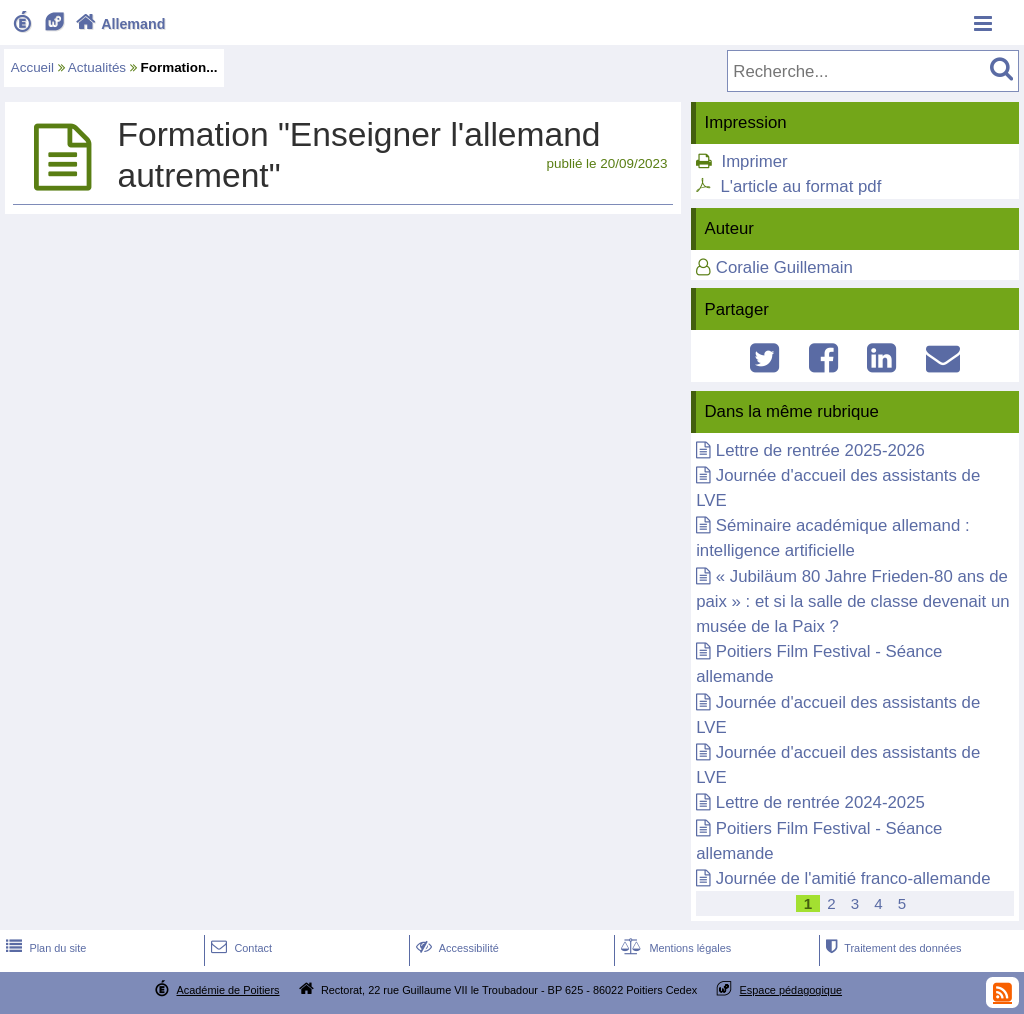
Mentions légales (674, 948)
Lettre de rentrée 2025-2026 (820, 450)
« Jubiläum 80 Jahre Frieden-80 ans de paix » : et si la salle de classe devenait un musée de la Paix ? (852, 601)
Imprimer (754, 161)
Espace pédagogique (791, 990)
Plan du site (44, 948)
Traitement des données (891, 948)
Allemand (118, 24)
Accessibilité (455, 948)
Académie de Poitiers (227, 990)
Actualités (97, 67)
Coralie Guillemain (784, 267)
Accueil (32, 67)
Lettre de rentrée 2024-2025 (820, 802)
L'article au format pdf (800, 186)
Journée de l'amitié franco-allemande (853, 878)
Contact (239, 948)
